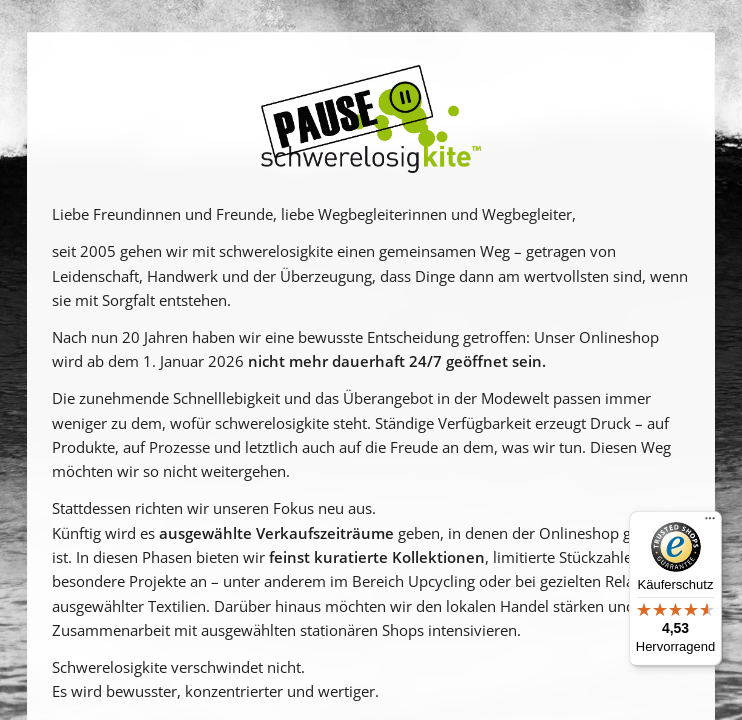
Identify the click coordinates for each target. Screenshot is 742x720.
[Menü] (710, 523)
